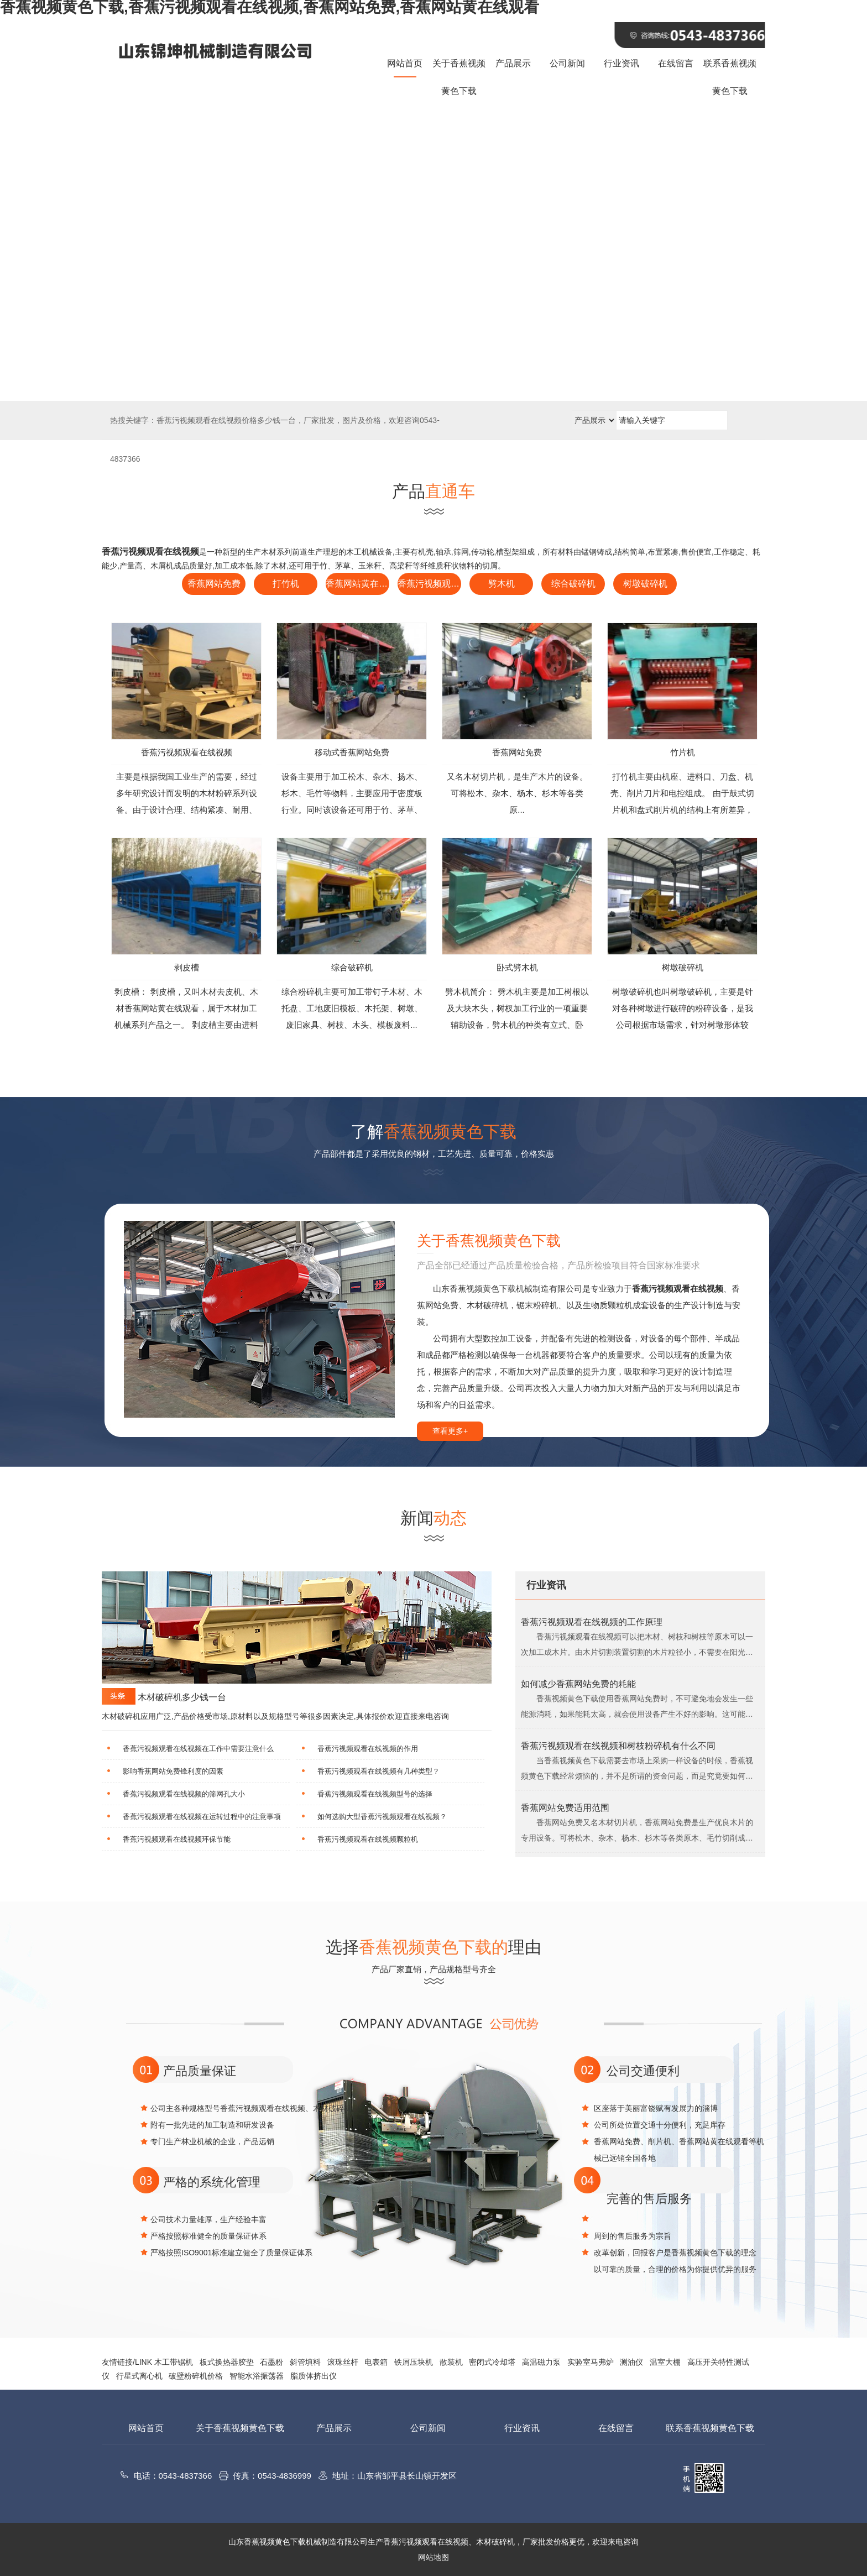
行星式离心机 (139, 2375)
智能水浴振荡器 (256, 2375)
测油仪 (631, 2362)
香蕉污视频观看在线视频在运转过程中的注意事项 (202, 1816)
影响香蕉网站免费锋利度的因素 (173, 1771)
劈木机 (501, 583)
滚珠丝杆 (342, 2362)
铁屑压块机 (413, 2362)
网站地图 (433, 2557)
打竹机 (286, 583)
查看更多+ (450, 1431)
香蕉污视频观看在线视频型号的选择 (374, 1794)
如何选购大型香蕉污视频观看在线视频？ (382, 1816)
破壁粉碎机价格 (196, 2375)
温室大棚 (665, 2362)
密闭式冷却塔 (492, 2362)
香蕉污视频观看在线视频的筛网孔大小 (184, 1794)
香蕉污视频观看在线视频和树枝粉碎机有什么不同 (618, 1746)
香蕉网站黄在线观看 (357, 583)
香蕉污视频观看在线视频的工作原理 (591, 1622)
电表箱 (376, 2362)
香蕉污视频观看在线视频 (429, 583)
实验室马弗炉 (590, 2362)
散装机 (451, 2362)
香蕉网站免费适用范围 (565, 1807)
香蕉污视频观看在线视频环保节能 (177, 1839)
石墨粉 (271, 2362)
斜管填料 (305, 2362)
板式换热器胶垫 (227, 2362)
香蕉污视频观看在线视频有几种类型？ (378, 1771)
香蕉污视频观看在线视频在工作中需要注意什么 (198, 1748)
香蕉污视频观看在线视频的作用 (367, 1748)
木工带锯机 (173, 2362)
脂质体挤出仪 (313, 2375)
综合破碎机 (573, 583)
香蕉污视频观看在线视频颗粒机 (367, 1839)
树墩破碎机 (645, 583)
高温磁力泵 (541, 2362)
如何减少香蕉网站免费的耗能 (578, 1684)
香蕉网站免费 (214, 583)
